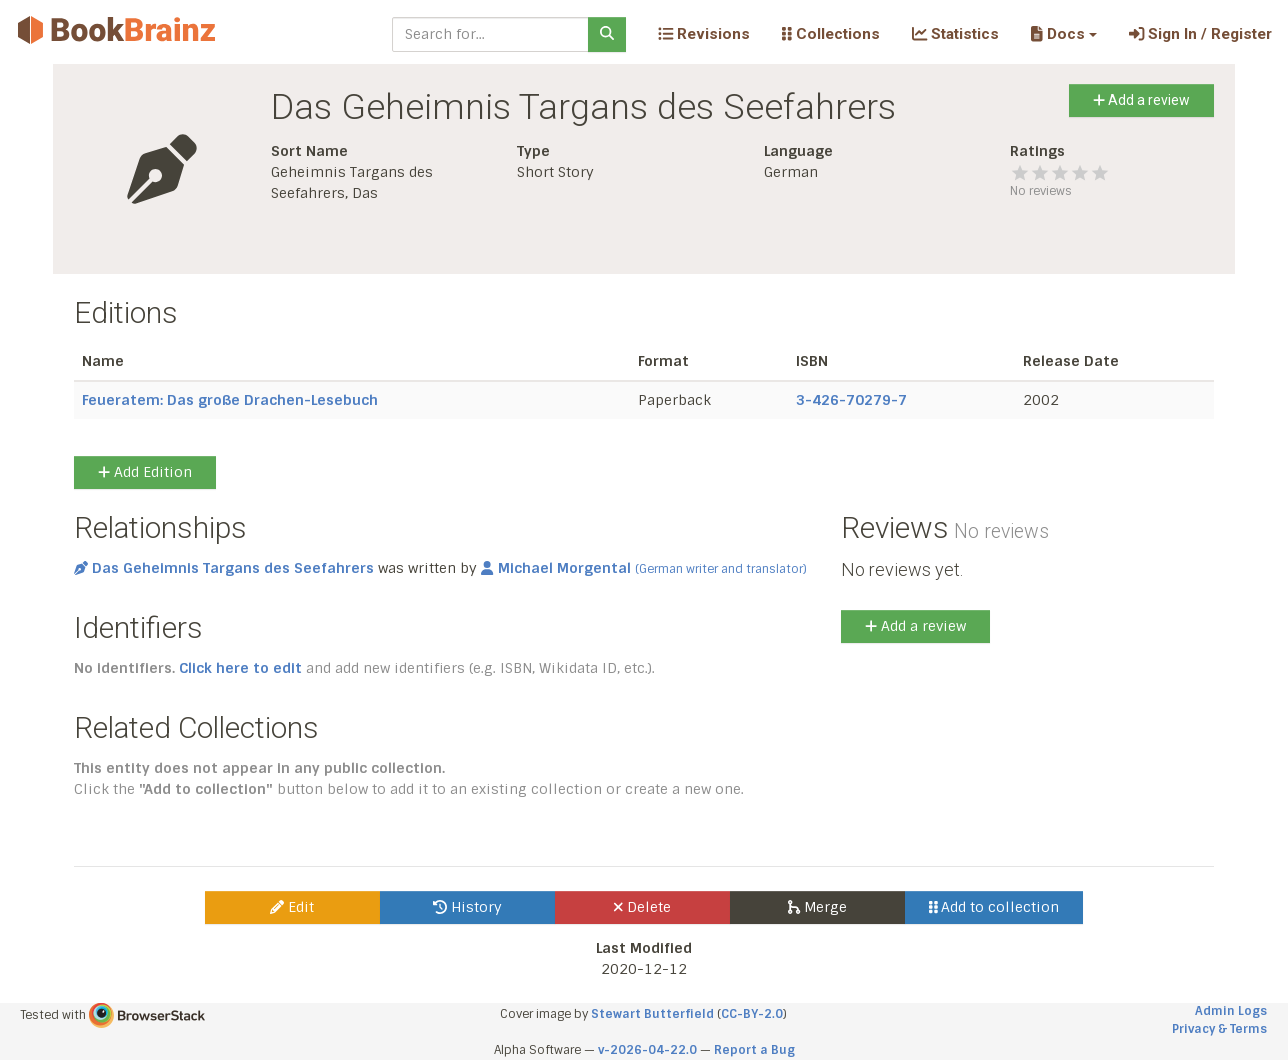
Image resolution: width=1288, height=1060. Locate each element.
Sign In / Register (1200, 34)
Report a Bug (754, 1050)
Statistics (955, 34)
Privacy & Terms (1219, 1029)
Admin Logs (1231, 1011)
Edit (292, 907)
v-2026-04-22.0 (647, 1050)
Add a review (1141, 100)
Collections (831, 34)
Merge (817, 907)
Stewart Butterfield (652, 1014)
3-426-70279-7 (851, 400)
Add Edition (145, 472)
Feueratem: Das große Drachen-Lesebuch (230, 400)
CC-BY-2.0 (752, 1014)
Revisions (704, 34)
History (467, 907)
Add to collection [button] (994, 907)
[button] (1063, 34)
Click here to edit (240, 668)
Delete (642, 907)
